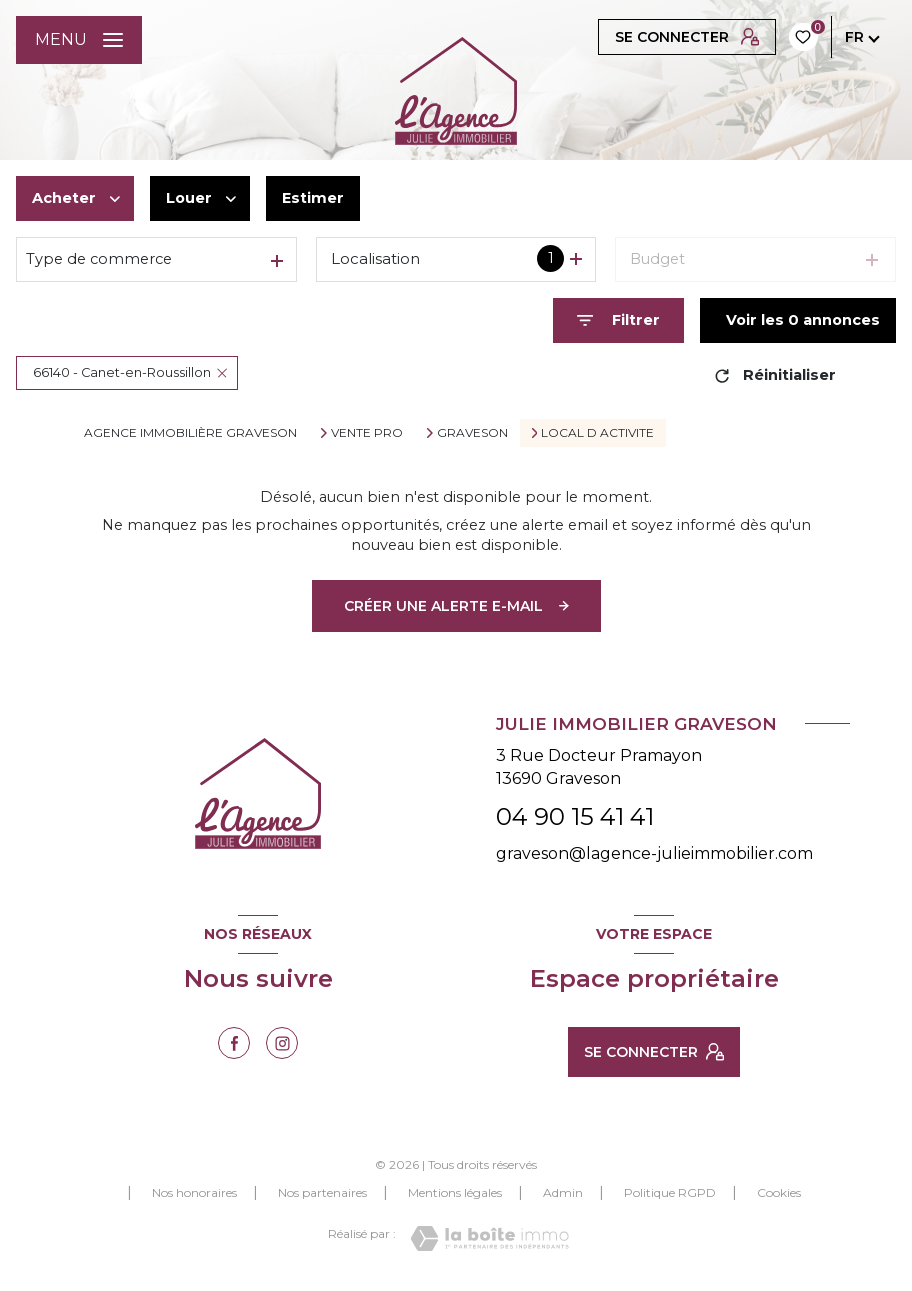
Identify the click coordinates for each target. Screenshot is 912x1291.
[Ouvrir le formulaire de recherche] (618, 320)
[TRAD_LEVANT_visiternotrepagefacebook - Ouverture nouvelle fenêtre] (234, 1043)
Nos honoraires (194, 1192)
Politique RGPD (670, 1192)
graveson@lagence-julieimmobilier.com (654, 853)
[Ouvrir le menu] (79, 40)
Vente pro (367, 433)
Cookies (779, 1193)
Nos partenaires (322, 1192)
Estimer (313, 198)
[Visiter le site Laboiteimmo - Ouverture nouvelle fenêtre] (489, 1238)
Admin (563, 1192)
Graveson (472, 433)
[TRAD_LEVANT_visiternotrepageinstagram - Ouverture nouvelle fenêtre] (282, 1043)
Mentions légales (455, 1192)
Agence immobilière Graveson (190, 432)
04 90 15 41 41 (575, 816)
